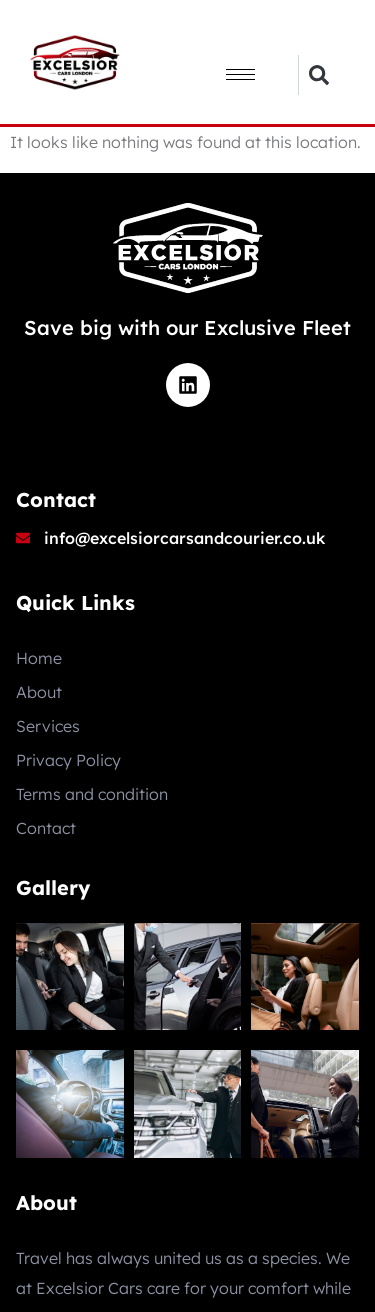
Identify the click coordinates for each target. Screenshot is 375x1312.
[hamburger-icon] (240, 74)
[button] (318, 75)
